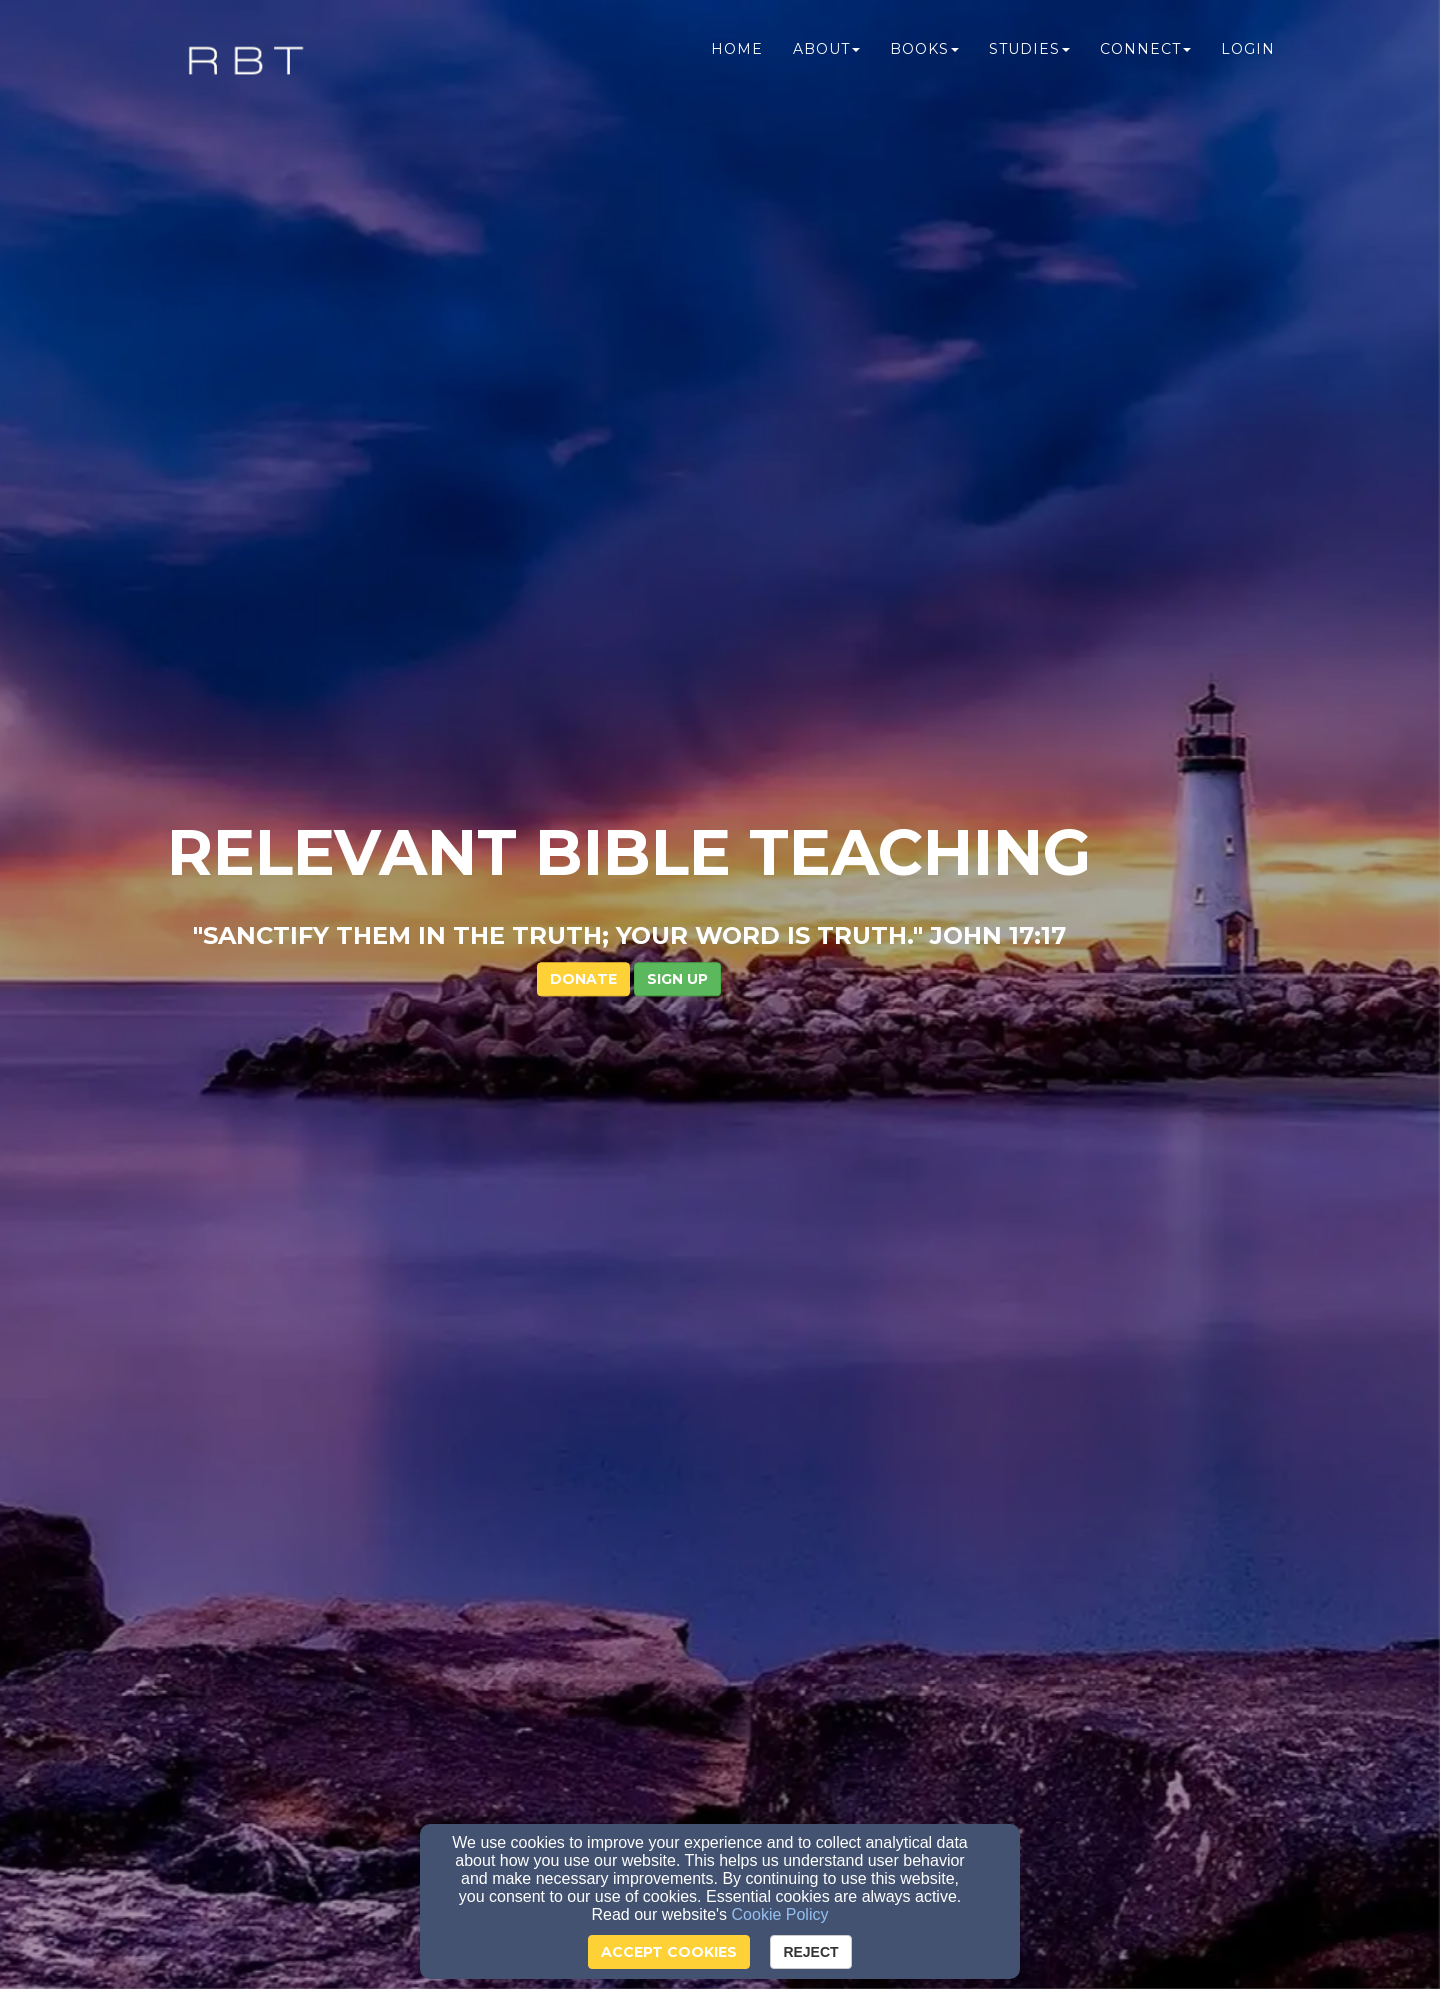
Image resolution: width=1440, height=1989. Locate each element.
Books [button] (924, 57)
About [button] (826, 57)
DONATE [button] (674, 442)
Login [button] (1248, 57)
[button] (768, 442)
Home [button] (737, 57)
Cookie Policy (780, 1914)
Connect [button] (1145, 57)
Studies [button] (1029, 57)
